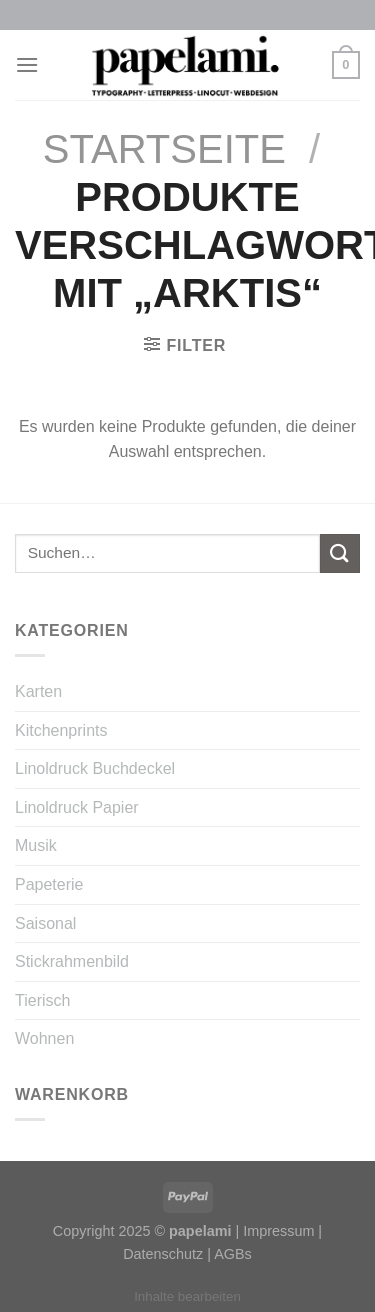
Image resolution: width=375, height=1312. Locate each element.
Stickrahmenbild (72, 961)
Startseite (164, 149)
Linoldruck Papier (77, 807)
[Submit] (340, 553)
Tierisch (42, 1000)
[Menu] (27, 64)
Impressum (278, 1231)
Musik (36, 845)
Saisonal (45, 923)
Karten (38, 691)
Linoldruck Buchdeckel (95, 768)
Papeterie (49, 884)
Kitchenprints (61, 730)
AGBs (233, 1254)
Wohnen (44, 1038)
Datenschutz (163, 1254)
